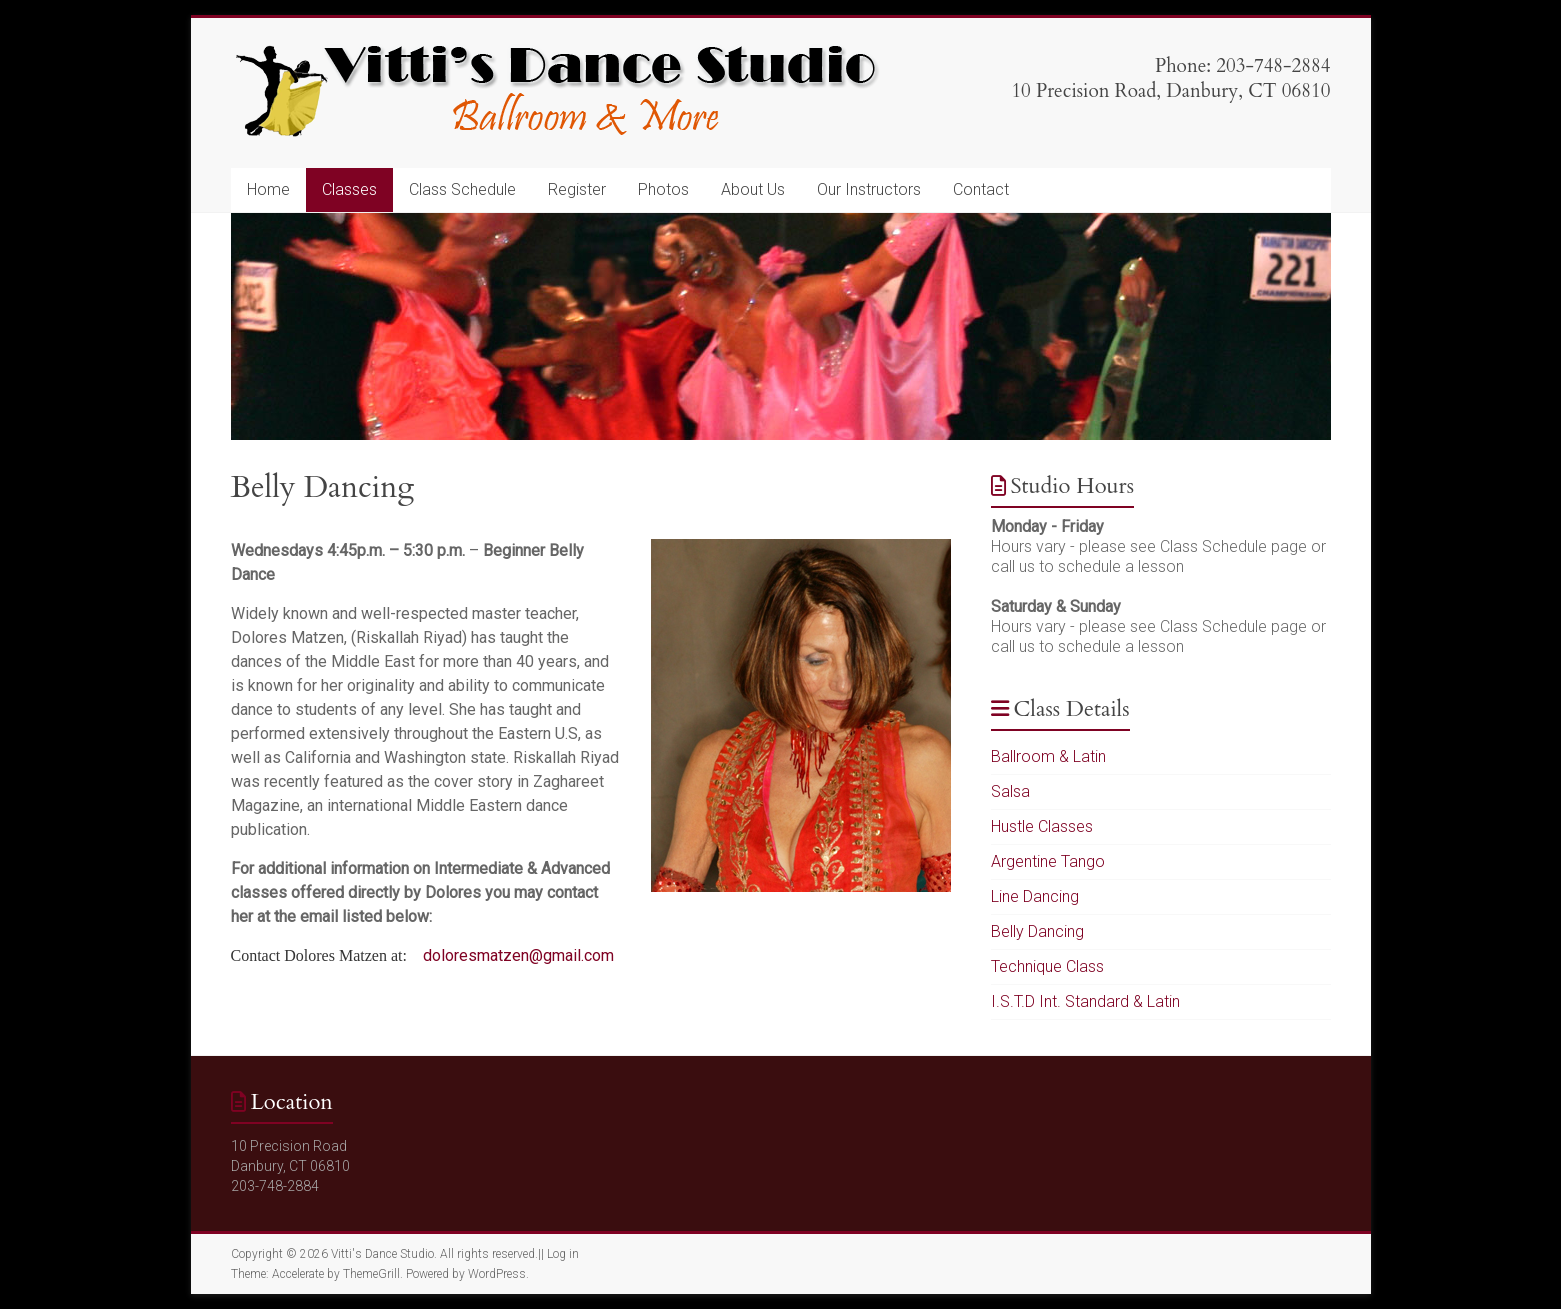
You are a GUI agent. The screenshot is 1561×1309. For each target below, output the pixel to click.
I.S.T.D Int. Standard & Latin (1085, 1001)
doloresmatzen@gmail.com (518, 955)
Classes (349, 189)
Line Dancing (1035, 896)
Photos (663, 189)
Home (268, 189)
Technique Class (1047, 966)
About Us (753, 189)
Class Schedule (462, 189)
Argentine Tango (1048, 861)
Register (577, 189)
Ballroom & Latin (1048, 756)
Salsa (1010, 791)
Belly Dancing (1037, 931)
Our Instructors (869, 189)
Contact (981, 189)
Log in (563, 1254)
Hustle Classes (1042, 826)
